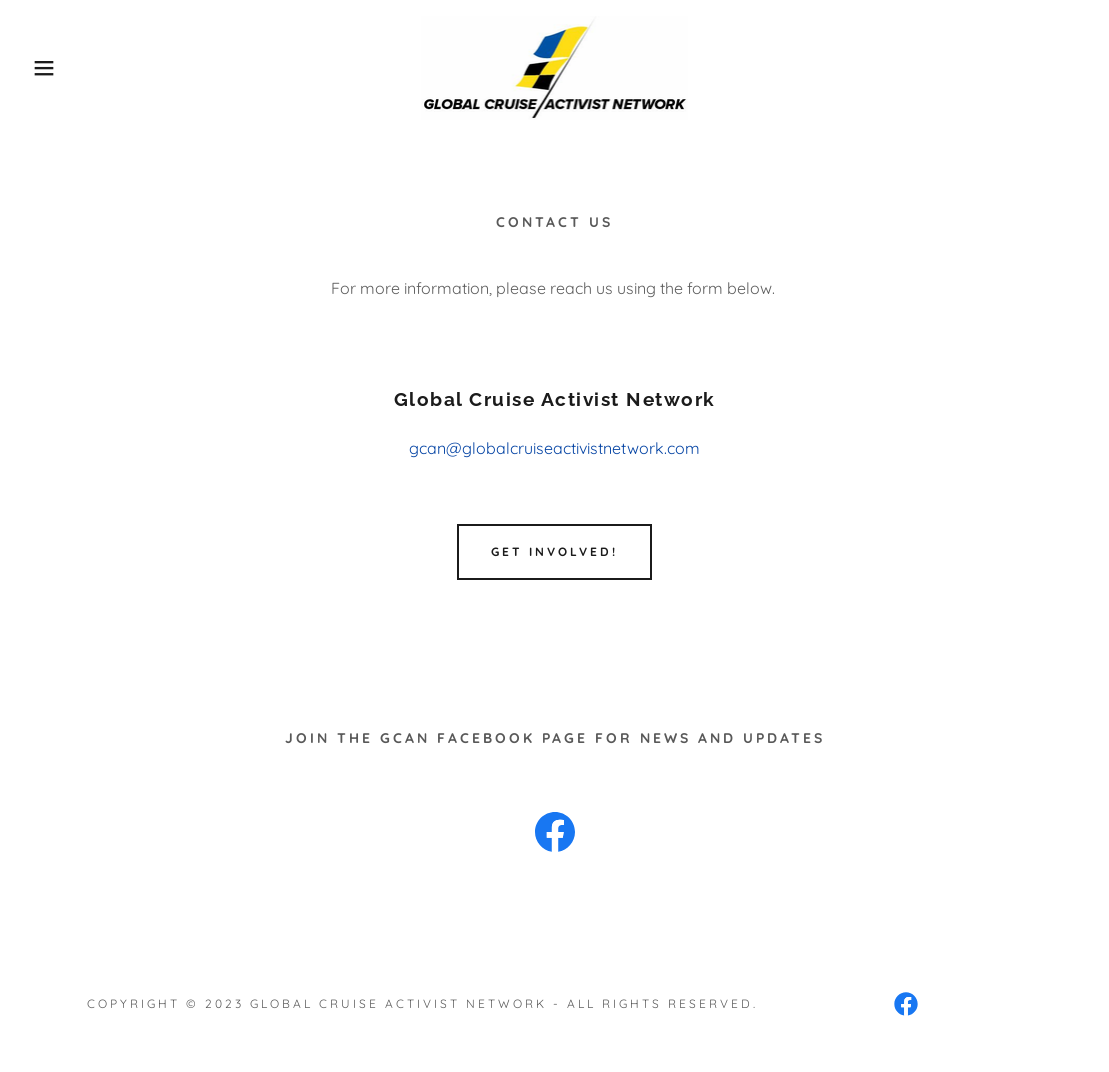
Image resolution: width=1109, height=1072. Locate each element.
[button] (55, 68)
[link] (555, 66)
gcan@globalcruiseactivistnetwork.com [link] (554, 448)
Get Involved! (554, 551)
